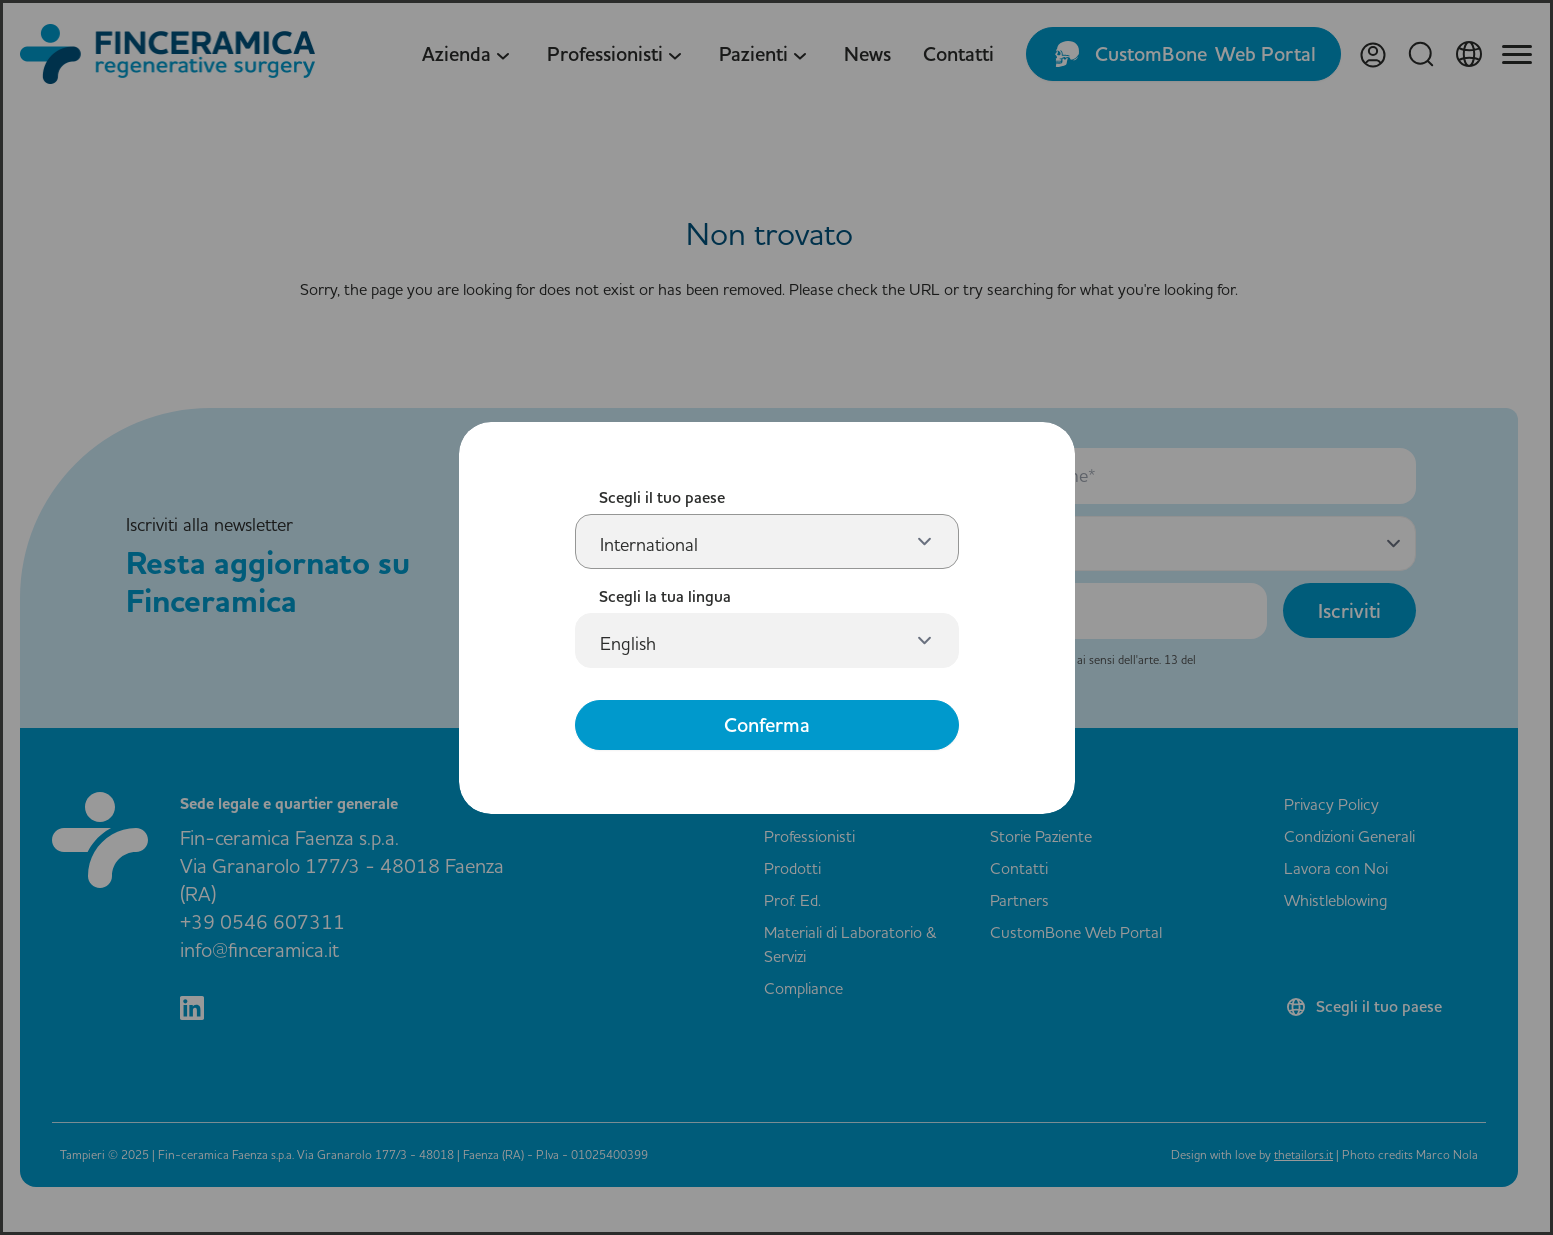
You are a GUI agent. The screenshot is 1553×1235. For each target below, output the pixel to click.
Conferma (767, 725)
